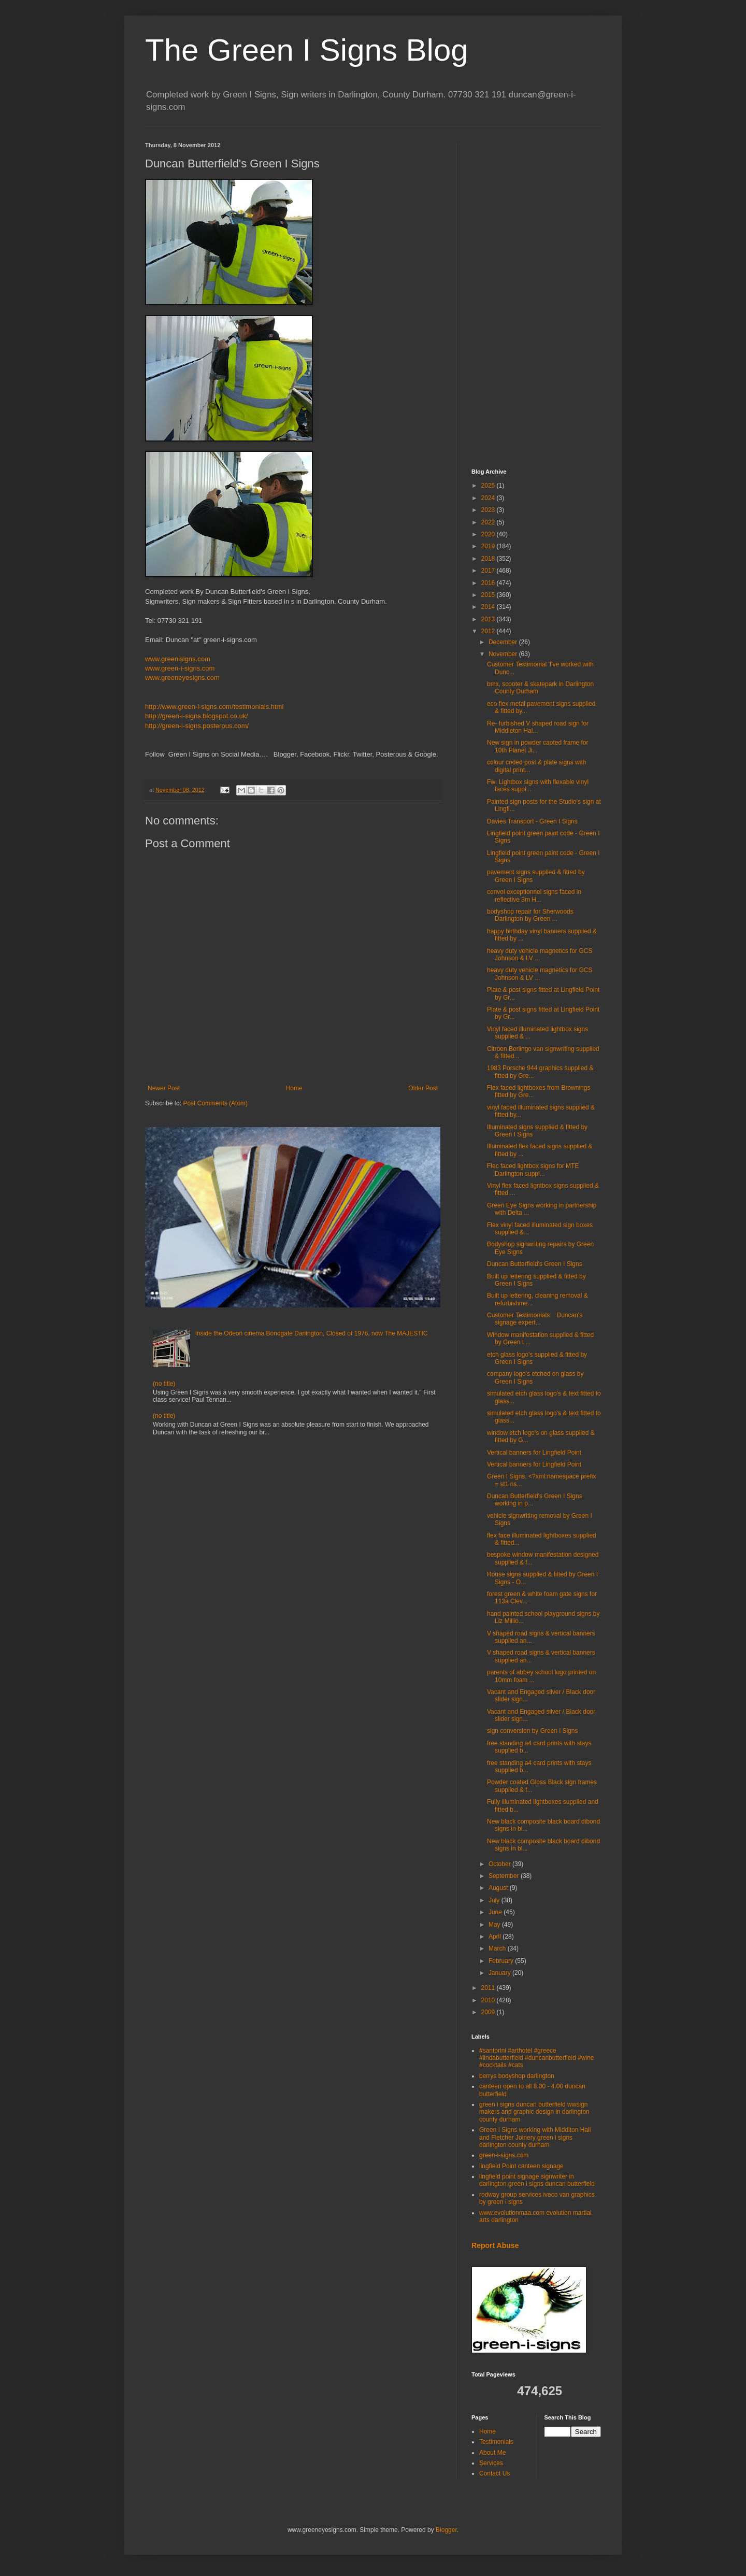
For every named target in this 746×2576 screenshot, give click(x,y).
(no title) (164, 1383)
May (495, 1924)
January (500, 1972)
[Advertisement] (536, 297)
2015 (489, 595)
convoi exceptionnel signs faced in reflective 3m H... (534, 895)
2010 (489, 2000)
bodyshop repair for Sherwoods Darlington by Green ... (530, 915)
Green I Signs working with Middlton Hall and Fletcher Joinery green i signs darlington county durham (535, 2137)
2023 (489, 510)
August (499, 1887)
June (496, 1912)
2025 (489, 485)
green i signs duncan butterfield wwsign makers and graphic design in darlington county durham (534, 2112)
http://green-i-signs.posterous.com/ (197, 726)
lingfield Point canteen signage (521, 2166)
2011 (489, 1987)
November (504, 654)
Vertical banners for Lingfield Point (534, 1452)
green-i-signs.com (503, 2155)
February (502, 1961)
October (500, 1864)
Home (294, 1088)
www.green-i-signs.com (179, 668)
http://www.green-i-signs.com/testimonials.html (214, 706)
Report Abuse (495, 2245)
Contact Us (494, 2473)
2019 (489, 546)
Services (491, 2463)
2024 (489, 498)
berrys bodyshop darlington (516, 2076)
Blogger (446, 2530)
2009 (489, 2012)
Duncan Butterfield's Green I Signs (534, 1264)
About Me (492, 2452)
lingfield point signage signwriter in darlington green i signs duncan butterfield (537, 2180)
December (504, 642)
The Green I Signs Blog (306, 50)
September (505, 1876)
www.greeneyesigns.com (182, 677)
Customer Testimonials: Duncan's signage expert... (534, 1319)
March (498, 1948)
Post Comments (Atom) (215, 1103)
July (495, 1900)
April (496, 1936)
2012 (489, 631)
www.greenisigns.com (177, 659)
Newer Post (164, 1088)
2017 (489, 570)
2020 (489, 534)
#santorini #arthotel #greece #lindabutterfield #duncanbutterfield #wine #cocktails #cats (536, 2058)
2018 (489, 558)
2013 (489, 619)
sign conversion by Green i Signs (532, 1730)
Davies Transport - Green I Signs (532, 821)
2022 (489, 522)
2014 (489, 606)
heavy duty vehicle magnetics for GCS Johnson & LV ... (539, 954)
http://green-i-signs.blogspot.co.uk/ (196, 716)
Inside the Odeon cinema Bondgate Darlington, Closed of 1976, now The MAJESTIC (311, 1333)
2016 (489, 583)
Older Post (423, 1088)
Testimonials (496, 2441)
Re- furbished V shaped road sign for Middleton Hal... (538, 727)
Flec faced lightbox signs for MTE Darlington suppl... (533, 1169)
